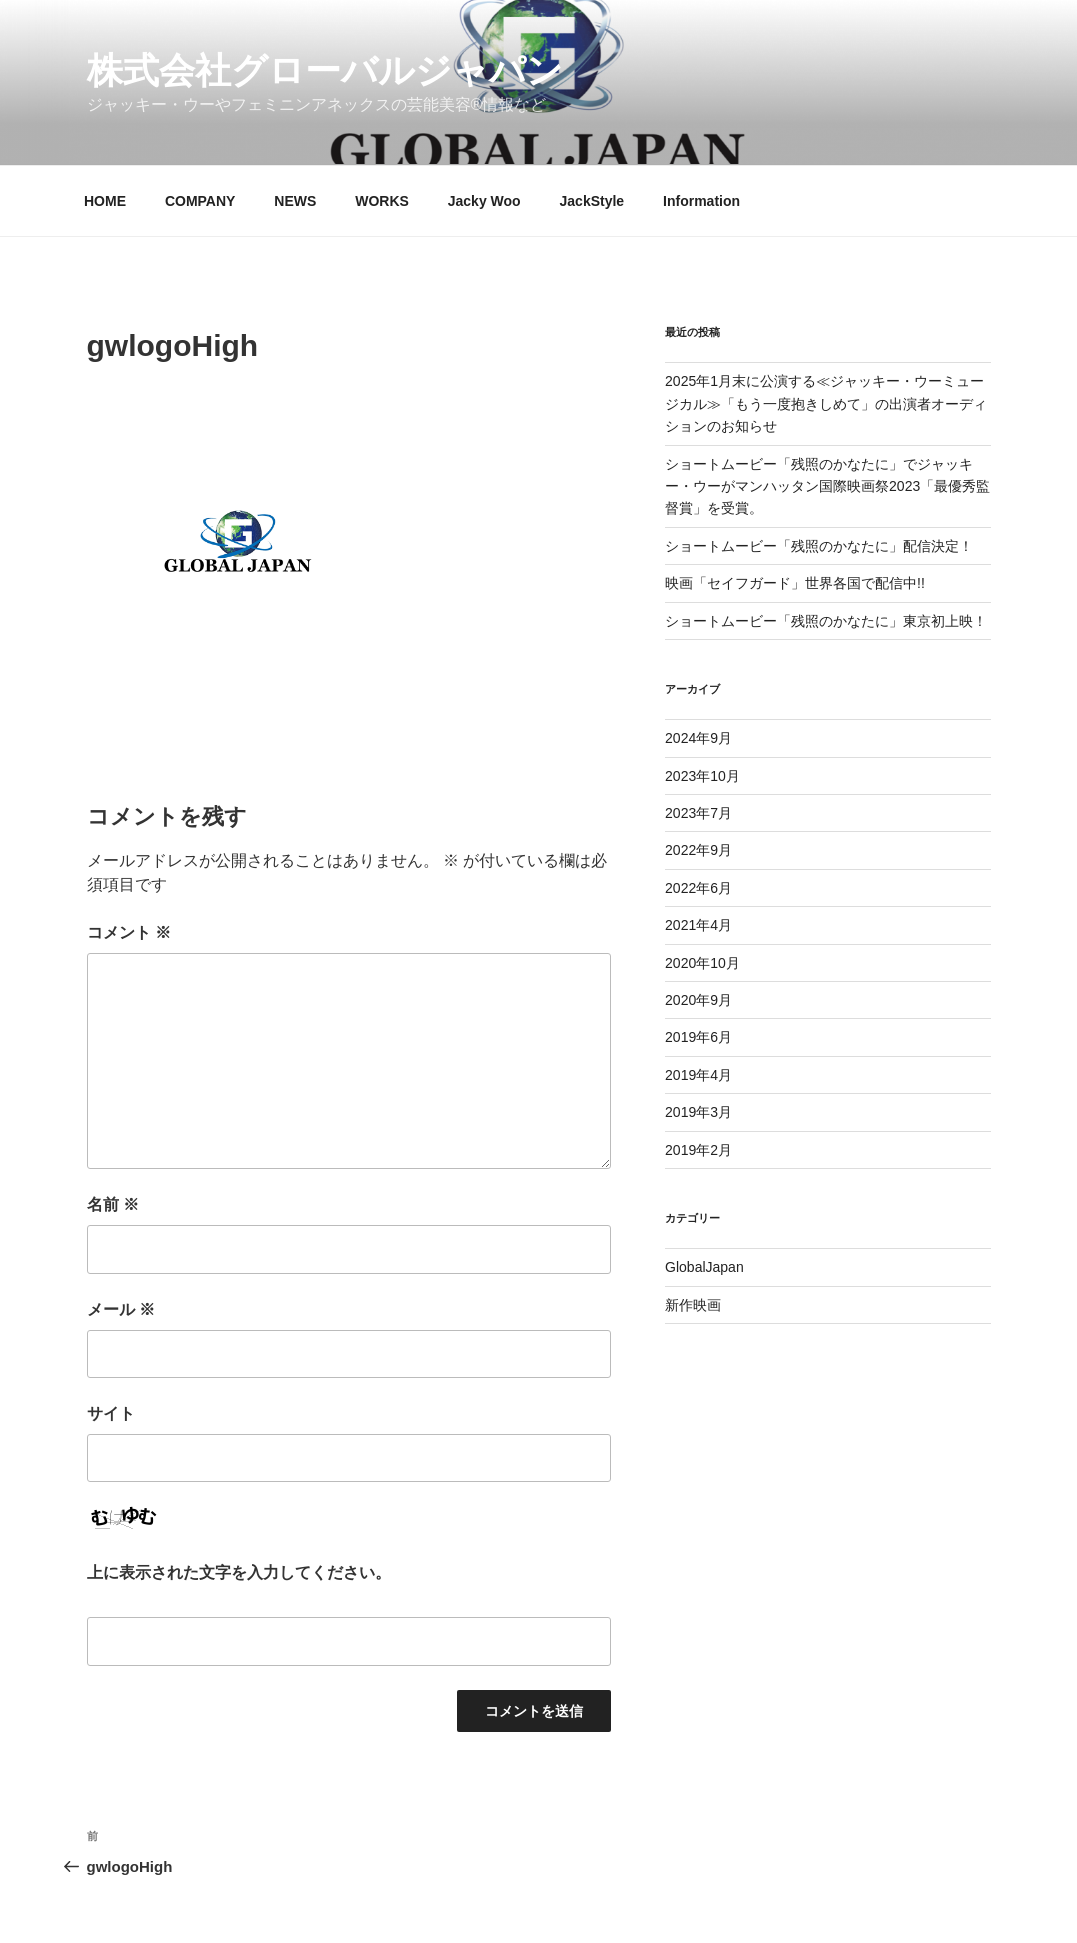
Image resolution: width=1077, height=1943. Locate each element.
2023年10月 (702, 776)
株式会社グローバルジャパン (325, 70)
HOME (105, 201)
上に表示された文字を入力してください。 (239, 1572)
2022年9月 (698, 850)
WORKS (382, 201)
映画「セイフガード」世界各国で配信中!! (795, 583)
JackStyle (592, 201)
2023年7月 (698, 813)
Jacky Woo (484, 201)
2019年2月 (698, 1150)
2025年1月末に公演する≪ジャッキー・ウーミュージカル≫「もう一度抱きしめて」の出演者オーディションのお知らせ (826, 403)
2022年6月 (698, 888)
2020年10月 (702, 963)
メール (121, 1309)
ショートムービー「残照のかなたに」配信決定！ (819, 546)
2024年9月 (698, 738)
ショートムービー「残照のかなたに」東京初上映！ (826, 621)
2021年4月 (698, 925)
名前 (113, 1204)
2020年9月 (698, 1000)
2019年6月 (698, 1037)
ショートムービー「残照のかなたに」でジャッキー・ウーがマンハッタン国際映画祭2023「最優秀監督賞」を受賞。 (827, 486)
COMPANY (200, 201)
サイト (111, 1413)
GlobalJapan (704, 1267)
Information (701, 201)
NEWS (295, 201)
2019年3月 (698, 1112)
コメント (129, 932)
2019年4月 (698, 1075)
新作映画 (693, 1305)
